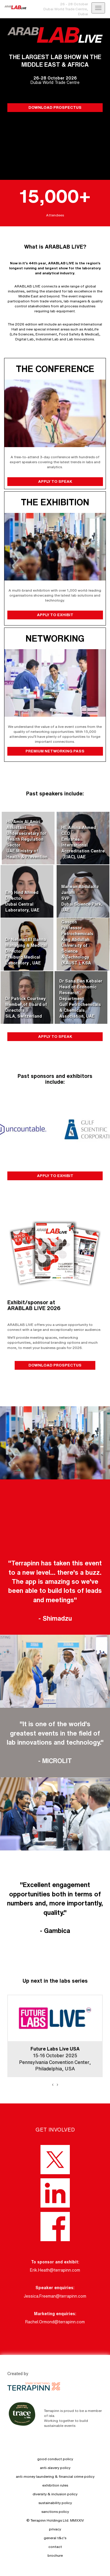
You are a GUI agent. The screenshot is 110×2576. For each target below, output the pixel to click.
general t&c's (55, 2538)
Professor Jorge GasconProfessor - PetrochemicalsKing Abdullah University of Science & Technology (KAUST (78, 939)
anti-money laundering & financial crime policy (55, 2476)
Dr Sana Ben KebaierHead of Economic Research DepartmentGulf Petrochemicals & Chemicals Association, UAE (80, 998)
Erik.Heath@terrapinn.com (55, 2270)
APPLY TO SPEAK (55, 481)
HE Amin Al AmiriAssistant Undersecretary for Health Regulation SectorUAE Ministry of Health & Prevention (27, 839)
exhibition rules (55, 2485)
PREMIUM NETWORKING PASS (55, 751)
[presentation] (53, 2084)
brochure (55, 2555)
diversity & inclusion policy (55, 2494)
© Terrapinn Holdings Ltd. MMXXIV (55, 2520)
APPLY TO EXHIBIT (55, 615)
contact (55, 2547)
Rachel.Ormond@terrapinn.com (55, 2322)
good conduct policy (55, 2459)
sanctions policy (55, 2511)
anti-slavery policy (55, 2468)
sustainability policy (55, 2503)
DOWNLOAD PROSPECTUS (55, 107)
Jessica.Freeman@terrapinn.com (55, 2296)
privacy (55, 2529)
